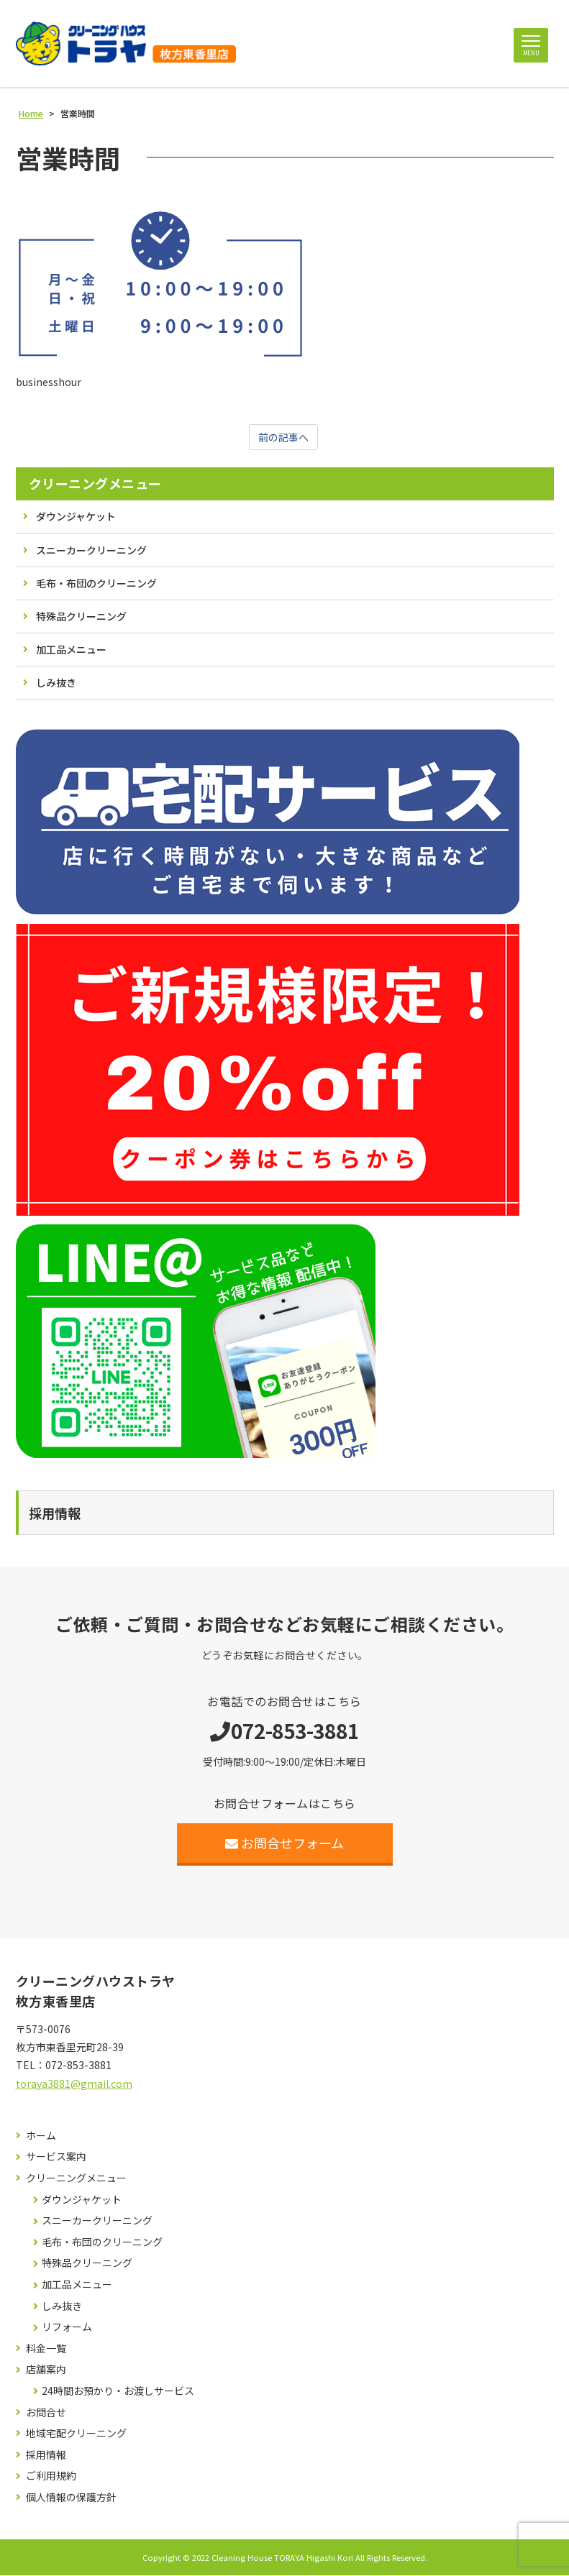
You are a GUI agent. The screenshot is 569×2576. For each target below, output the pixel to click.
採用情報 (46, 2456)
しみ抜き (56, 684)
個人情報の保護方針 (71, 2499)
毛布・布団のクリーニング (96, 584)
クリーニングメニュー (95, 485)
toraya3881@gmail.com (74, 2084)
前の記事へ (283, 438)
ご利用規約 (51, 2477)
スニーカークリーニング (91, 551)
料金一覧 (46, 2350)
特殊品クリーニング (81, 617)
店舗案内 (46, 2371)
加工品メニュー (71, 650)
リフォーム (67, 2328)
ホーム (41, 2137)
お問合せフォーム (284, 1843)
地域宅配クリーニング (76, 2435)
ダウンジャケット (76, 517)
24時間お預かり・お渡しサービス (118, 2392)
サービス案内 (56, 2158)
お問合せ (46, 2413)
